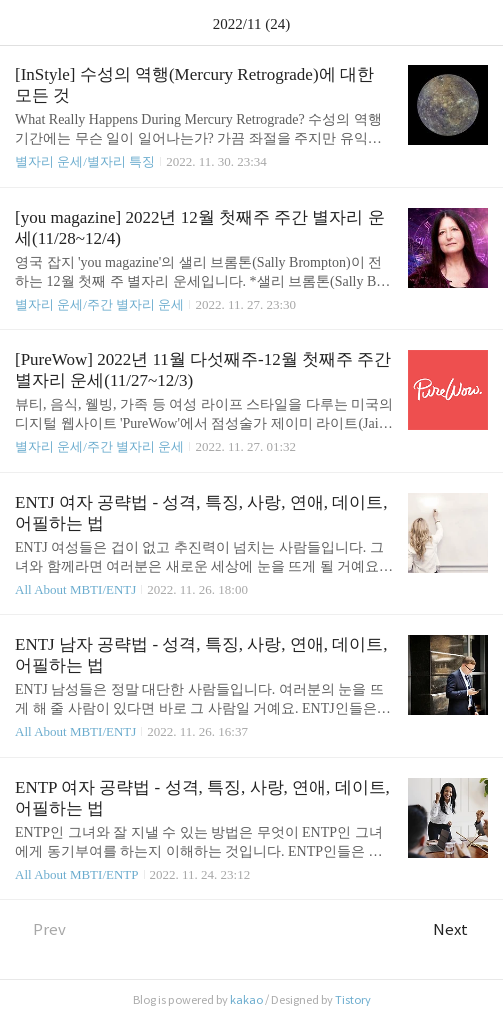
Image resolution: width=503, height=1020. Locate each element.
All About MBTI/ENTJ (75, 589)
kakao (246, 1000)
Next (460, 929)
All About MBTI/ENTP (77, 874)
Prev (40, 929)
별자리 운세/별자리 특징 (85, 161)
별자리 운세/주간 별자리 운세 (99, 304)
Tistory (353, 1000)
